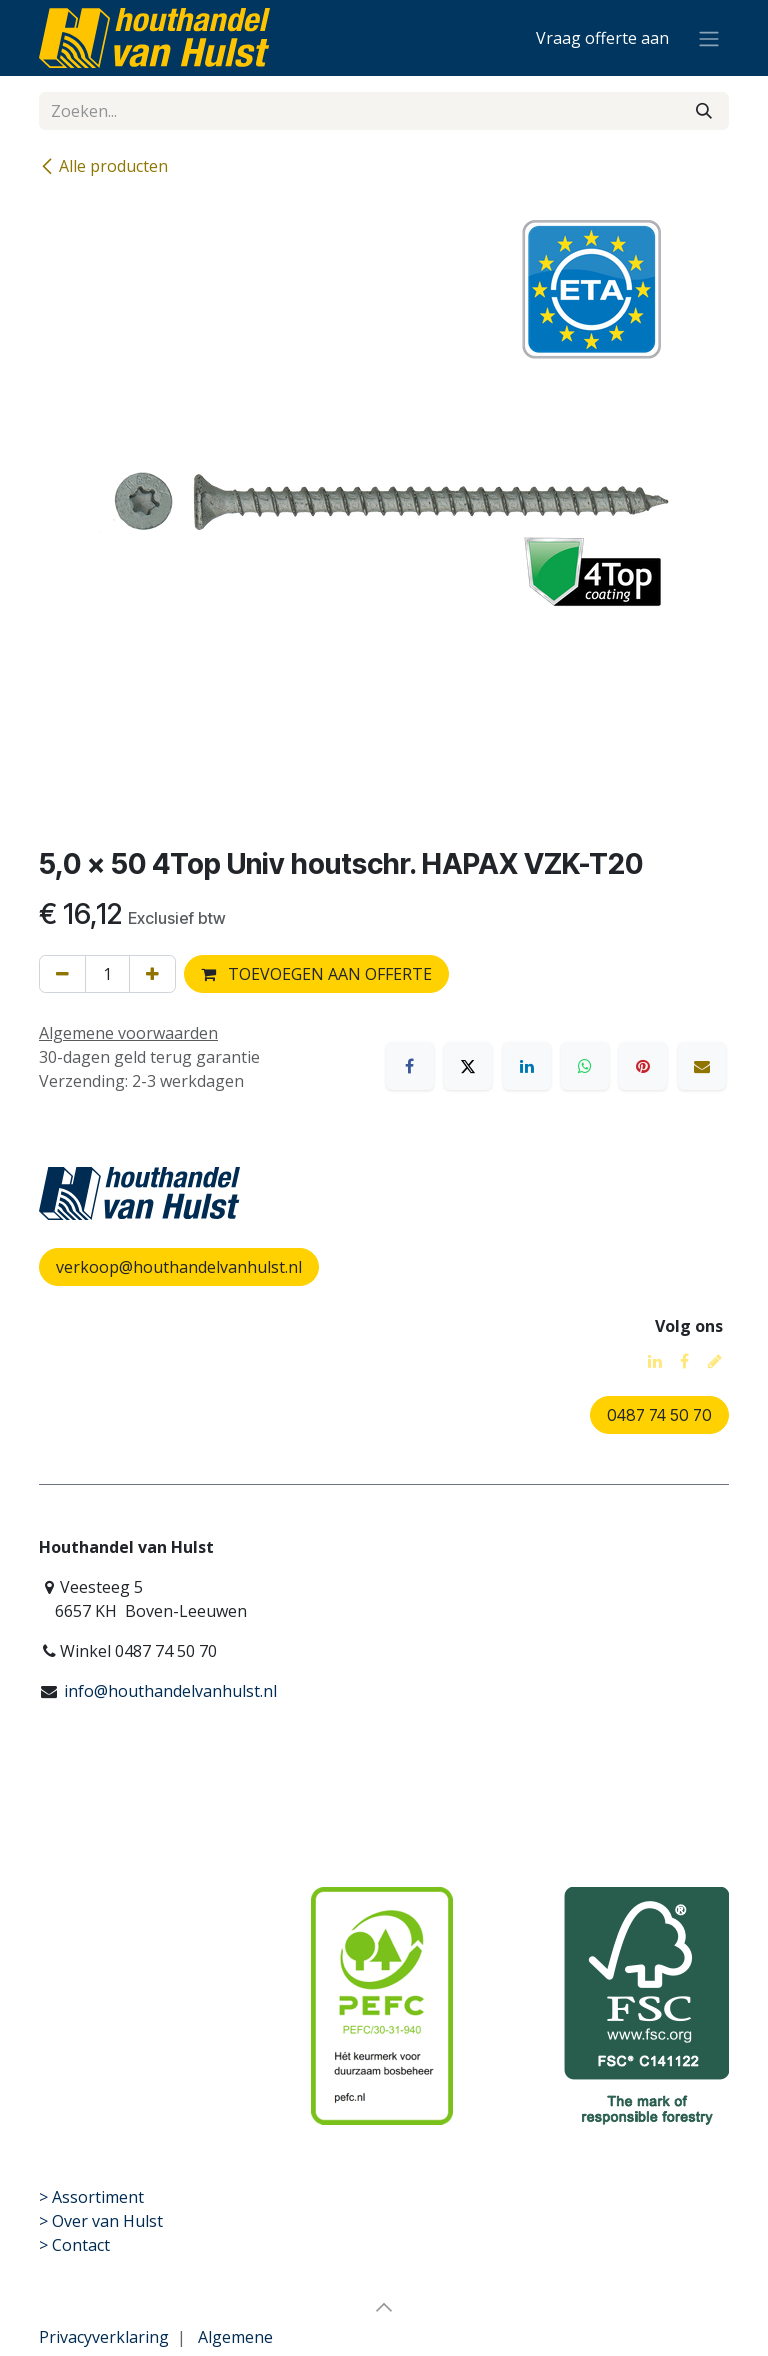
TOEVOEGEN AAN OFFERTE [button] (316, 974)
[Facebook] (410, 1066)
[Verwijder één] (62, 974)
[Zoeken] (704, 111)
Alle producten (103, 166)
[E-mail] (702, 1066)
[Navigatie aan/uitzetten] (709, 38)
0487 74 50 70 (659, 1415)
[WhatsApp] (585, 1066)
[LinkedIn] (527, 1066)
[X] (468, 1066)
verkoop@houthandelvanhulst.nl (179, 1267)
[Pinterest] (643, 1066)
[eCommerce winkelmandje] (602, 38)
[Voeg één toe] (152, 974)
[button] (384, 2307)
